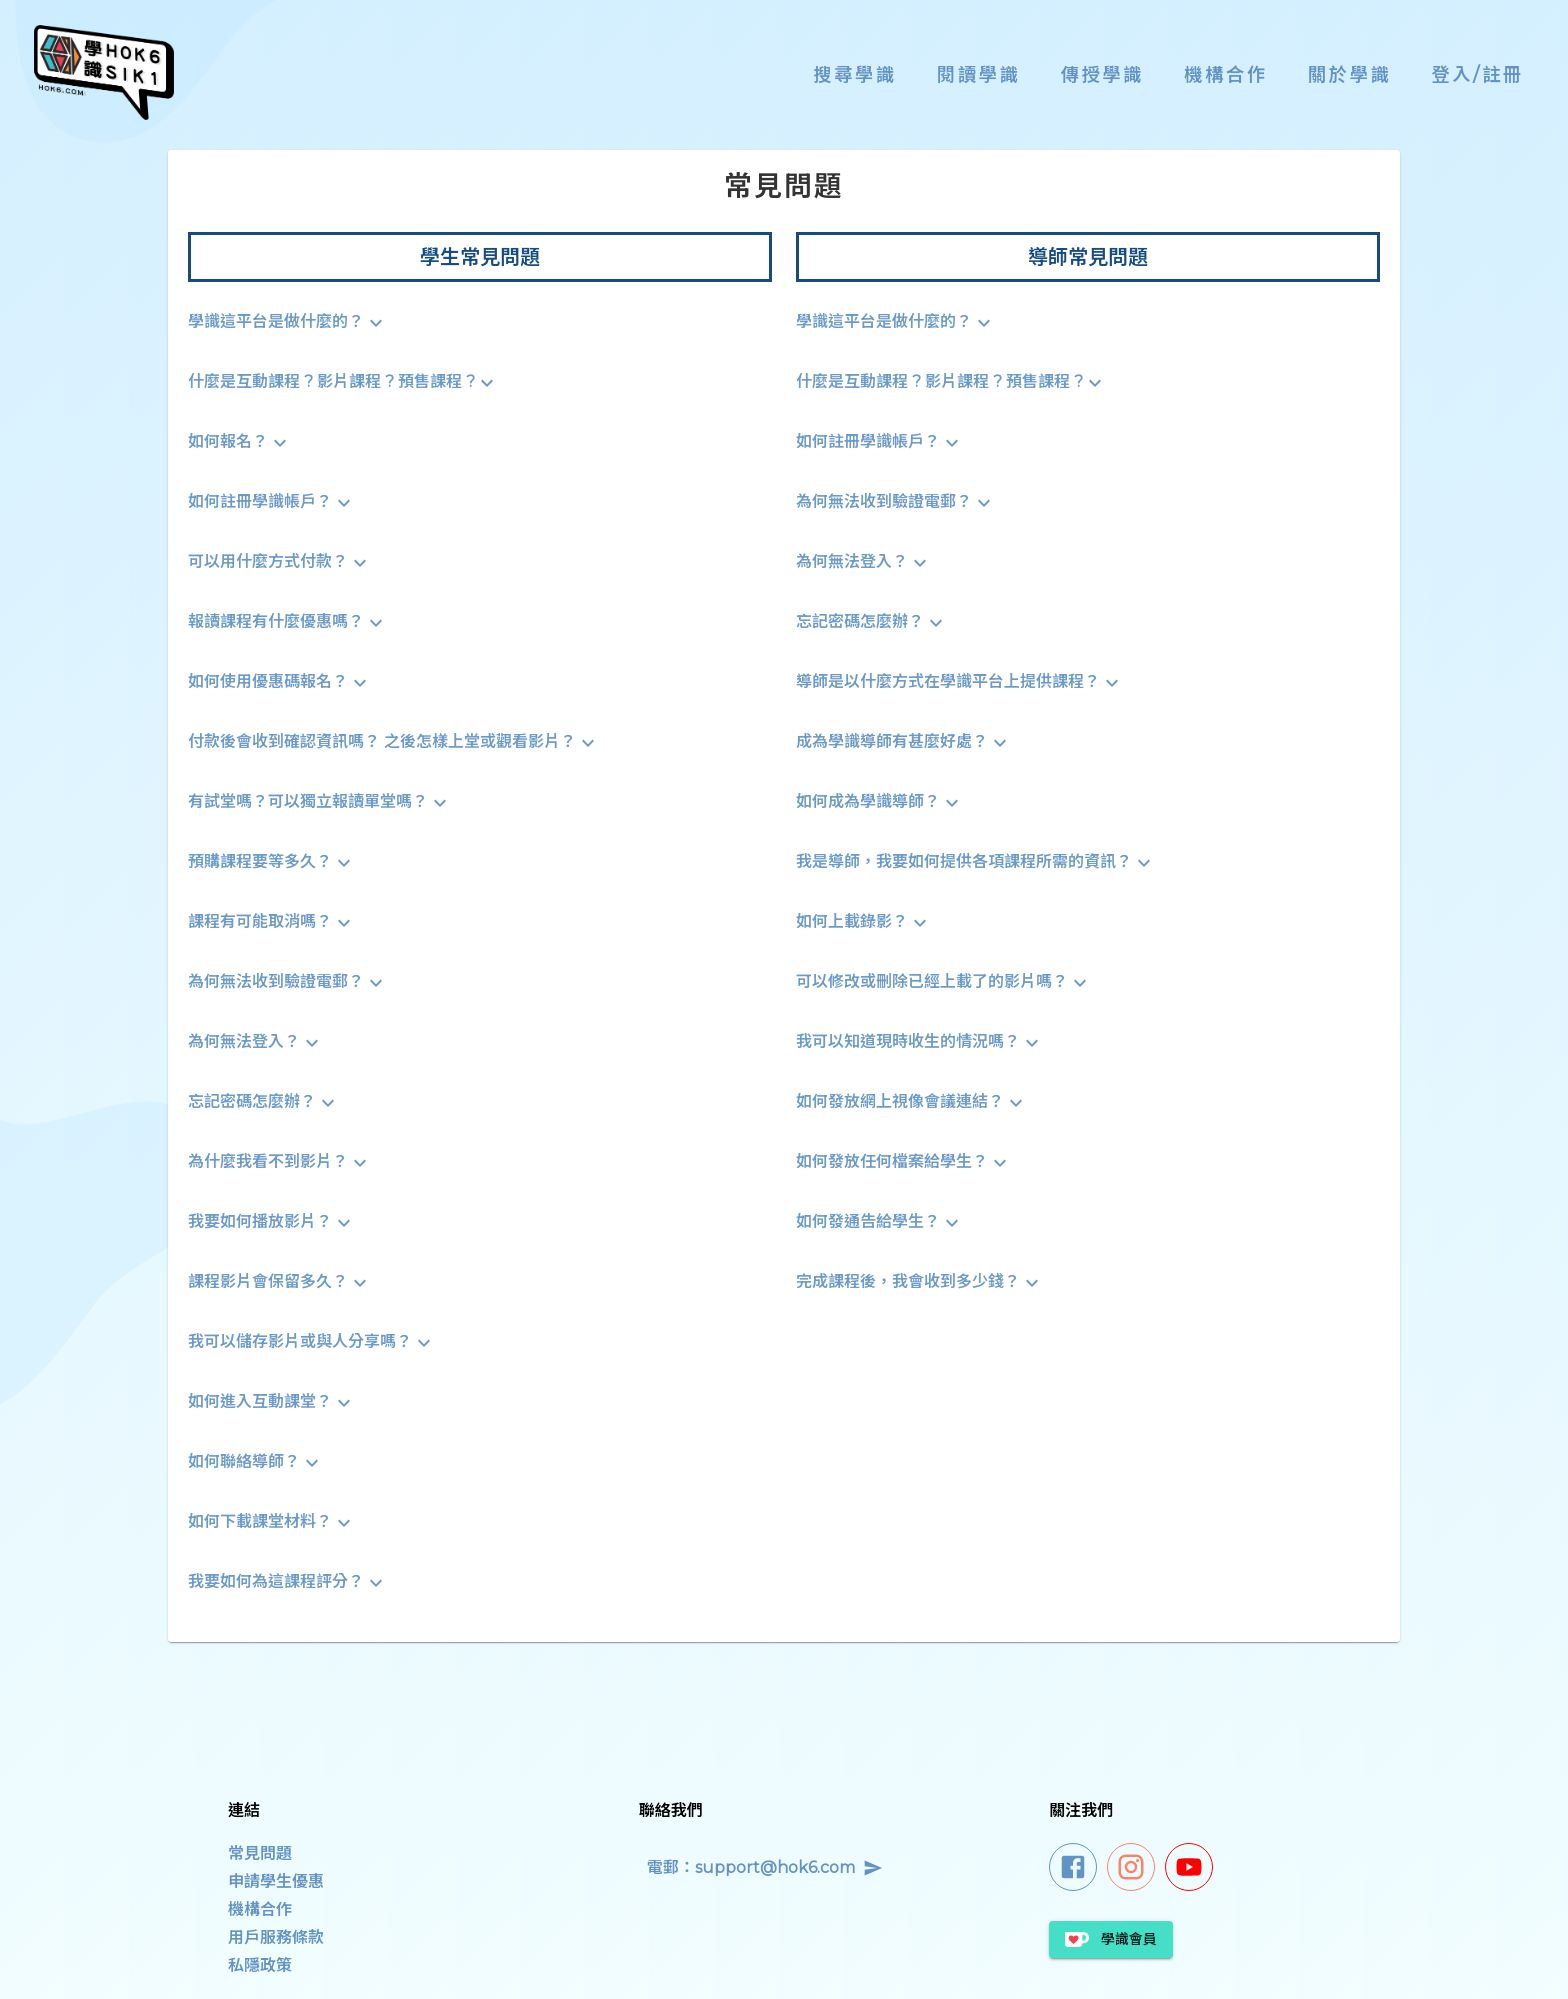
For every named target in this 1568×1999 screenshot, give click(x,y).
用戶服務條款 (276, 1937)
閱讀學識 (979, 74)
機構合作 (1226, 74)
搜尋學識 (855, 74)
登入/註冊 (1478, 74)
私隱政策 (260, 1965)
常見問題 (260, 1853)
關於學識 (1350, 74)
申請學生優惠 (276, 1881)
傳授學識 (1103, 74)
